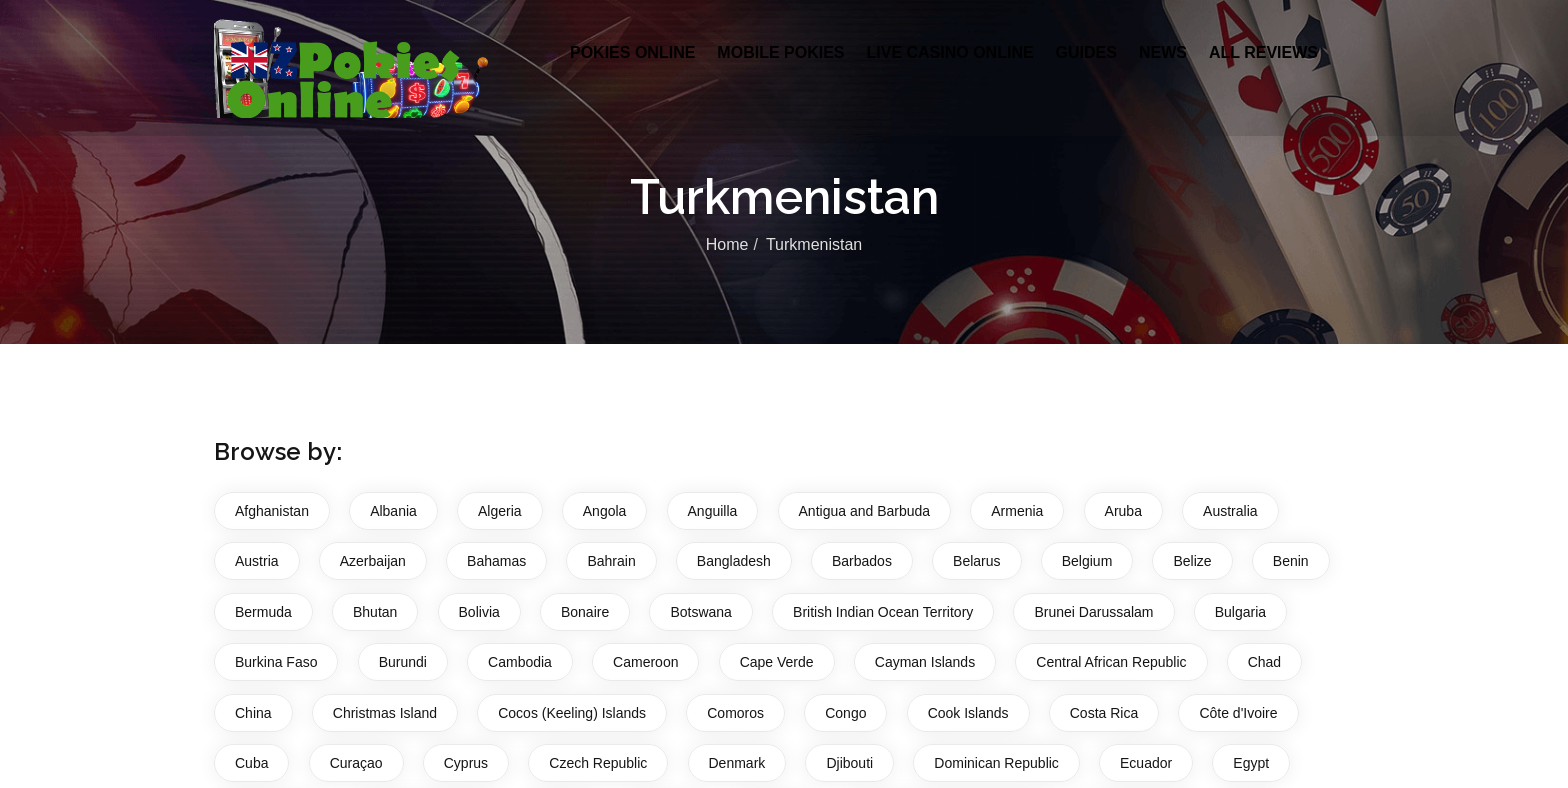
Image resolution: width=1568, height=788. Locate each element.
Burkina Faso (276, 662)
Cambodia (520, 662)
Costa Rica (1104, 713)
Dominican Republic (996, 763)
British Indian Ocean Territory (883, 612)
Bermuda (263, 612)
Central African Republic (1111, 662)
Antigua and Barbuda (865, 511)
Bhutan (375, 612)
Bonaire (585, 612)
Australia (1230, 511)
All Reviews (1263, 52)
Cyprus (466, 763)
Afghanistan (272, 511)
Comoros (735, 713)
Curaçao (356, 763)
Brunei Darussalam (1093, 612)
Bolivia (479, 612)
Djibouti (849, 763)
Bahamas (496, 561)
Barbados (862, 561)
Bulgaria (1240, 612)
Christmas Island (385, 713)
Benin (1291, 561)
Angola (605, 511)
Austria (257, 561)
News (1163, 52)
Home (727, 244)
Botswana (700, 612)
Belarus (976, 561)
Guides (1086, 52)
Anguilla (713, 511)
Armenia (1017, 511)
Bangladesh (734, 561)
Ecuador (1146, 763)
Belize (1192, 561)
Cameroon (645, 662)
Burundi (403, 662)
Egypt (1251, 763)
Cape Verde (777, 662)
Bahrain (611, 561)
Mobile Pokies (780, 52)
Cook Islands (968, 713)
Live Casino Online (949, 52)
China (253, 713)
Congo (845, 713)
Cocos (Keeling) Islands (572, 713)
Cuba (251, 763)
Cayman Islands (925, 662)
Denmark (737, 763)
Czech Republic (598, 763)
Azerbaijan (373, 561)
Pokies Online (632, 52)
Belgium (1087, 561)
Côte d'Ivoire (1238, 713)
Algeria (500, 511)
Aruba (1123, 511)
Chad (1264, 662)
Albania (393, 511)
